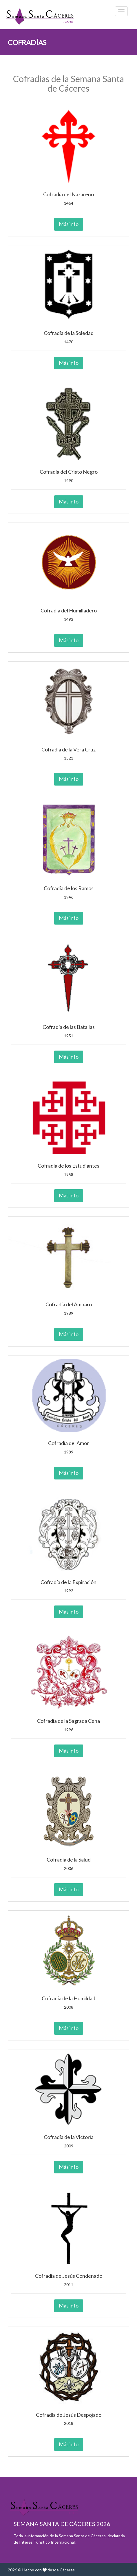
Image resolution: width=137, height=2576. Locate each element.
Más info (68, 224)
